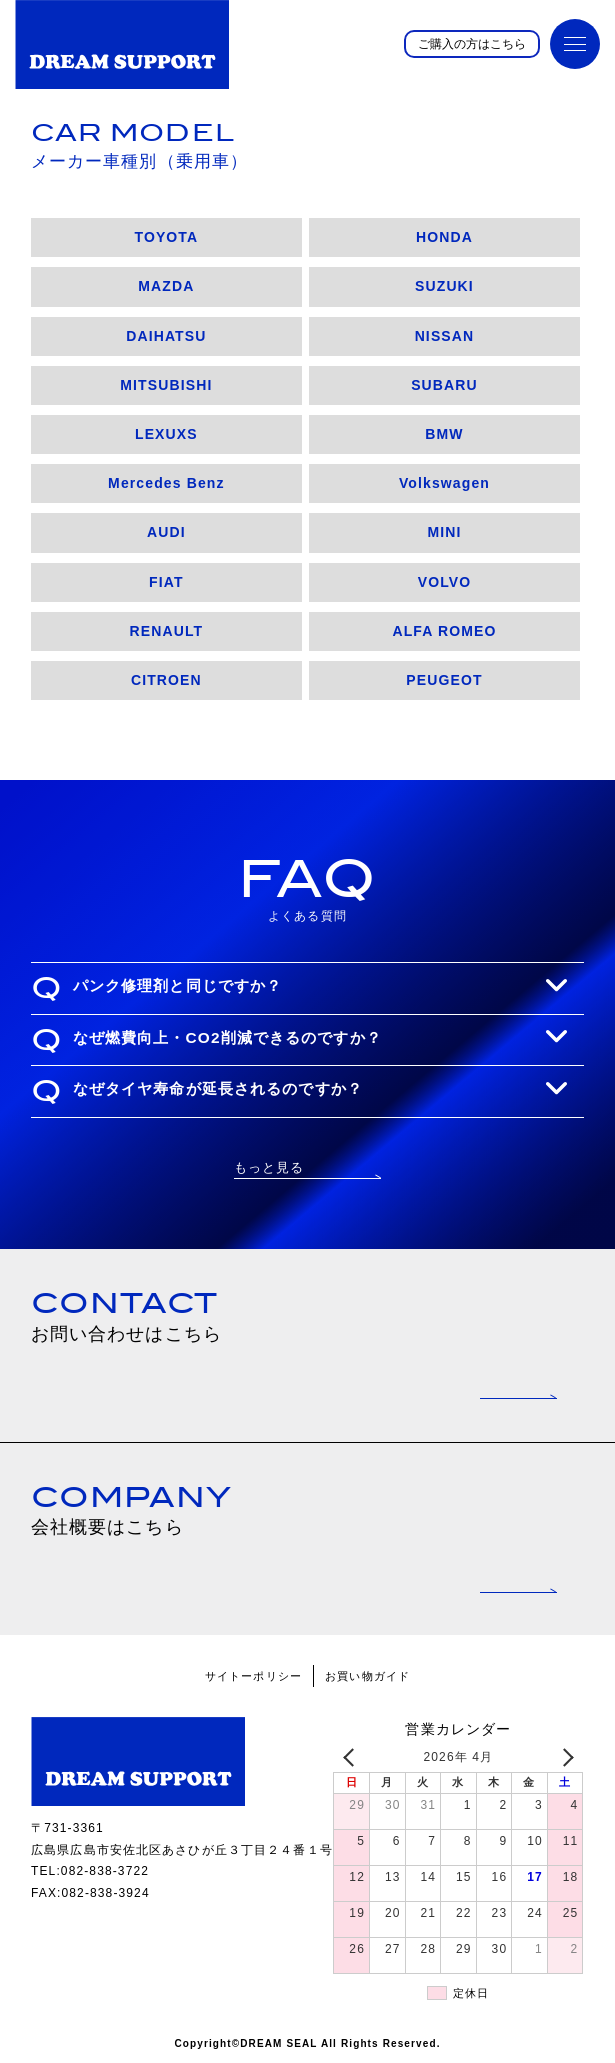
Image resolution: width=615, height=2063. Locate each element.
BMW (444, 434)
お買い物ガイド (367, 1676)
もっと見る (269, 1167)
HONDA (444, 237)
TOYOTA (166, 237)
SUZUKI (444, 286)
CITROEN (166, 680)
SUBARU (444, 385)
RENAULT (167, 631)
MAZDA (166, 286)
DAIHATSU (166, 336)
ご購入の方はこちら (472, 44)
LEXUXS (166, 434)
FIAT (166, 582)
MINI (444, 532)
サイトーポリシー (253, 1676)
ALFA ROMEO (444, 631)
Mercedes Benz (166, 483)
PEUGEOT (444, 680)
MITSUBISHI (166, 385)
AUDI (166, 532)
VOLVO (445, 582)
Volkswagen (444, 483)
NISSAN (445, 336)
